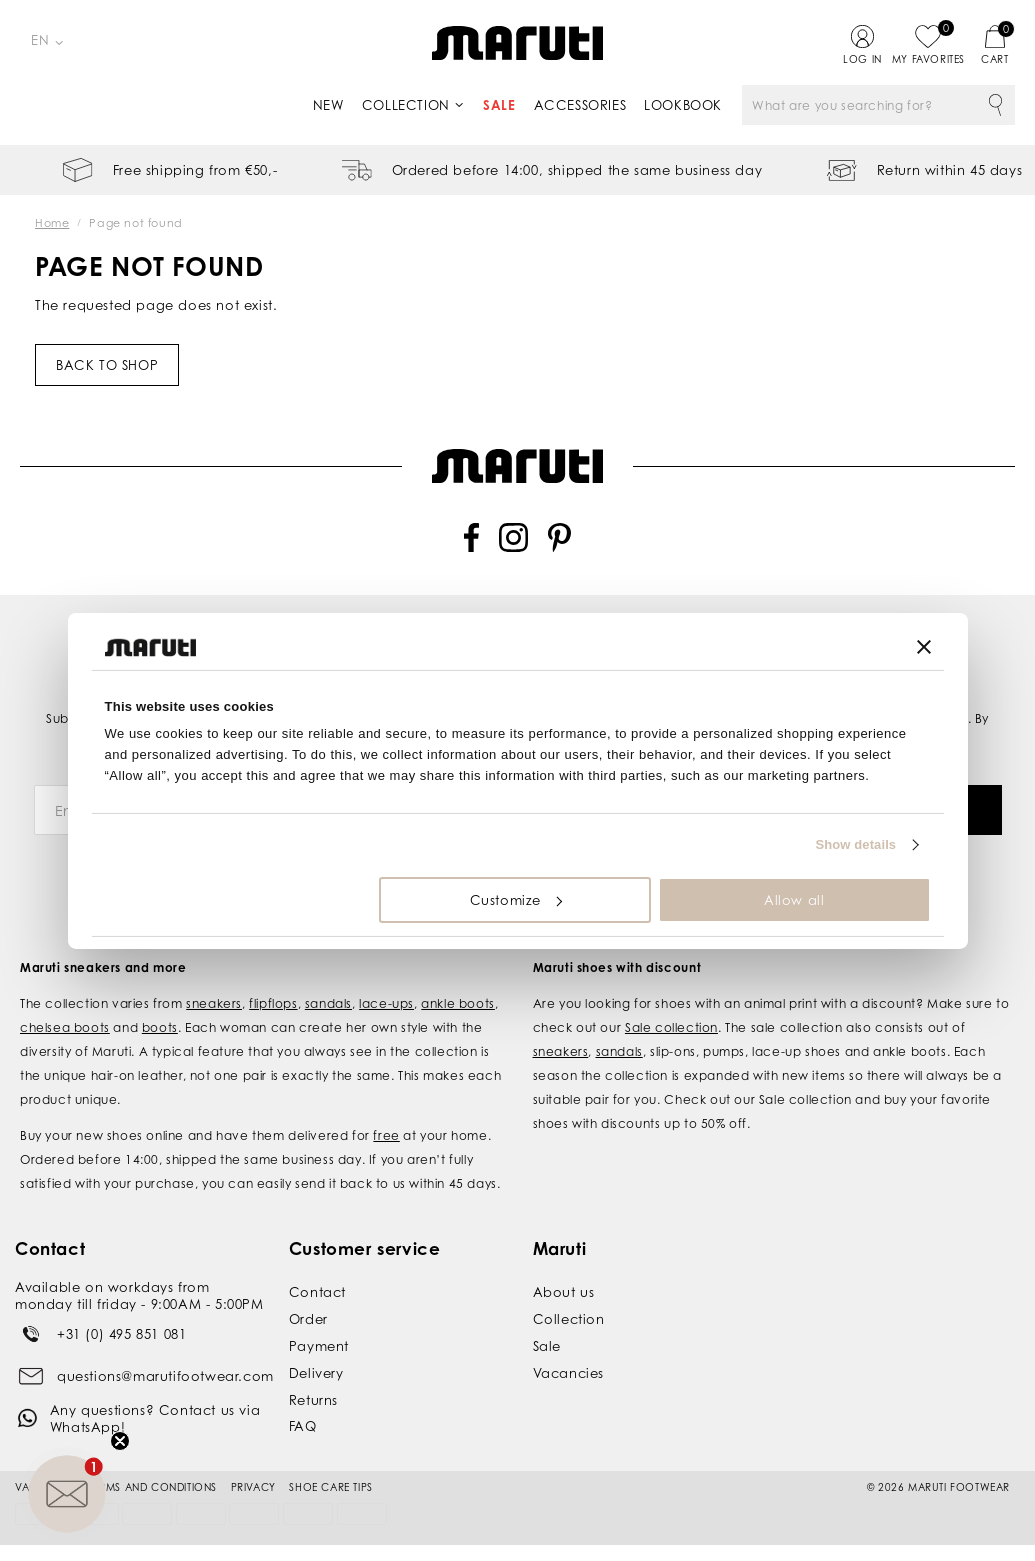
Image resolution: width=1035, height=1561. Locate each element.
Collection (406, 105)
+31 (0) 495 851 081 (121, 1325)
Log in (862, 59)
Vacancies (568, 1365)
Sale (499, 105)
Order (308, 1311)
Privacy (253, 1478)
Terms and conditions (153, 1478)
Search (995, 105)
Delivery (316, 1365)
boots (160, 1019)
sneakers (214, 995)
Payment (319, 1338)
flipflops (273, 995)
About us (564, 1284)
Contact (317, 1284)
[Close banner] (924, 647)
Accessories (580, 105)
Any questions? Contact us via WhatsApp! (155, 1410)
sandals (328, 995)
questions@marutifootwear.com (165, 1367)
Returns (313, 1391)
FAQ (303, 1418)
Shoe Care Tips (330, 1478)
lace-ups (386, 995)
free (386, 1127)
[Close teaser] (120, 1441)
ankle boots (458, 995)
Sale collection (671, 1019)
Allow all (794, 900)
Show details (856, 844)
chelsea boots (65, 1019)
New (328, 105)
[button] (67, 1494)
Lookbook (683, 105)
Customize (516, 900)
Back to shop (107, 365)
